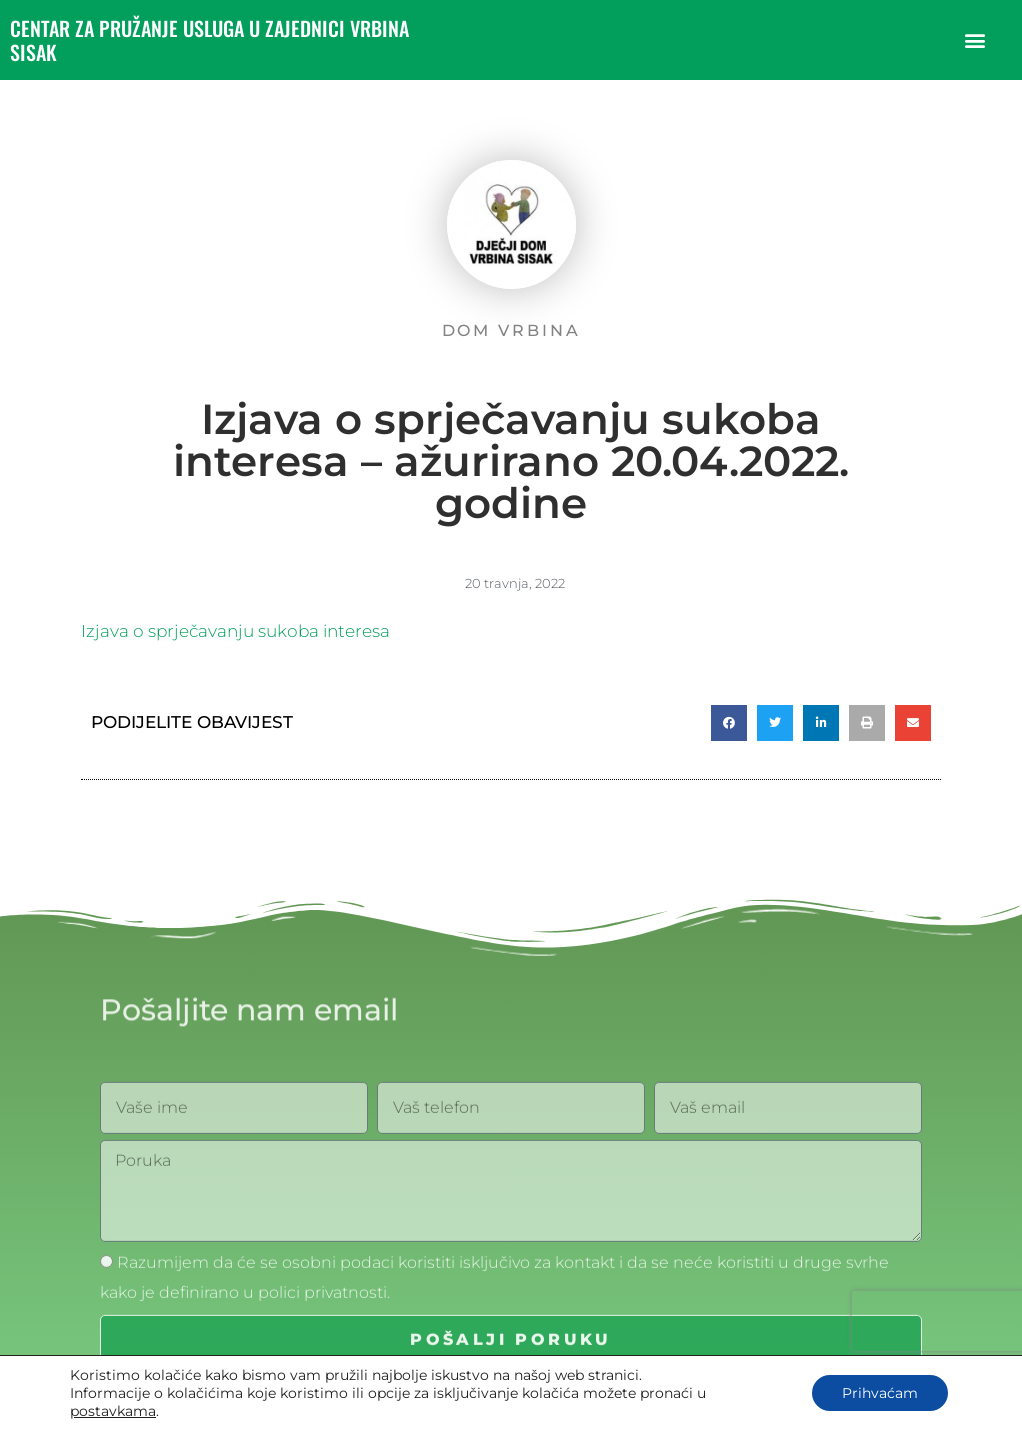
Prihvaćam (880, 1393)
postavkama (113, 1411)
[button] (975, 40)
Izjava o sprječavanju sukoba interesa (235, 631)
